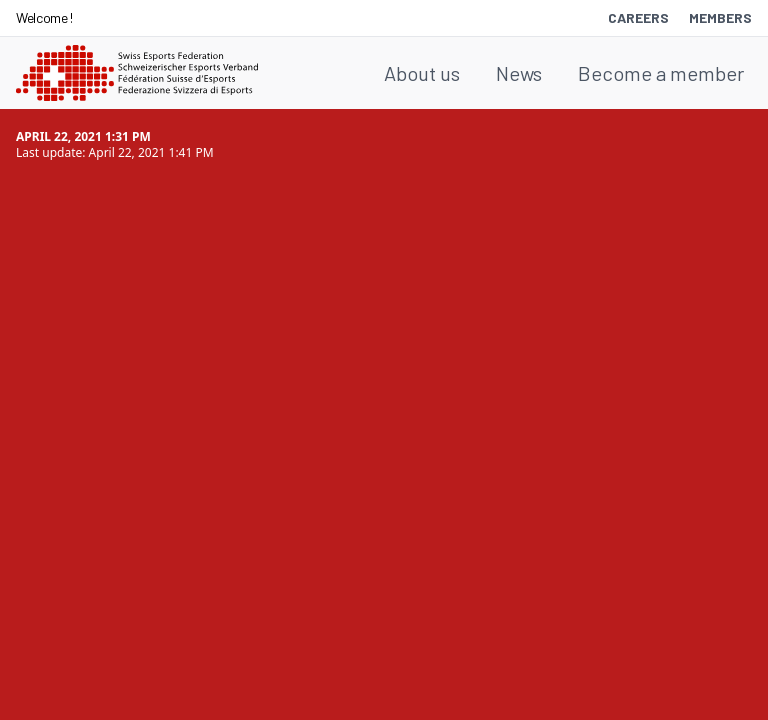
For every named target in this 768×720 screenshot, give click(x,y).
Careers (638, 17)
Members (720, 17)
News (519, 73)
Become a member (661, 73)
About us (422, 73)
